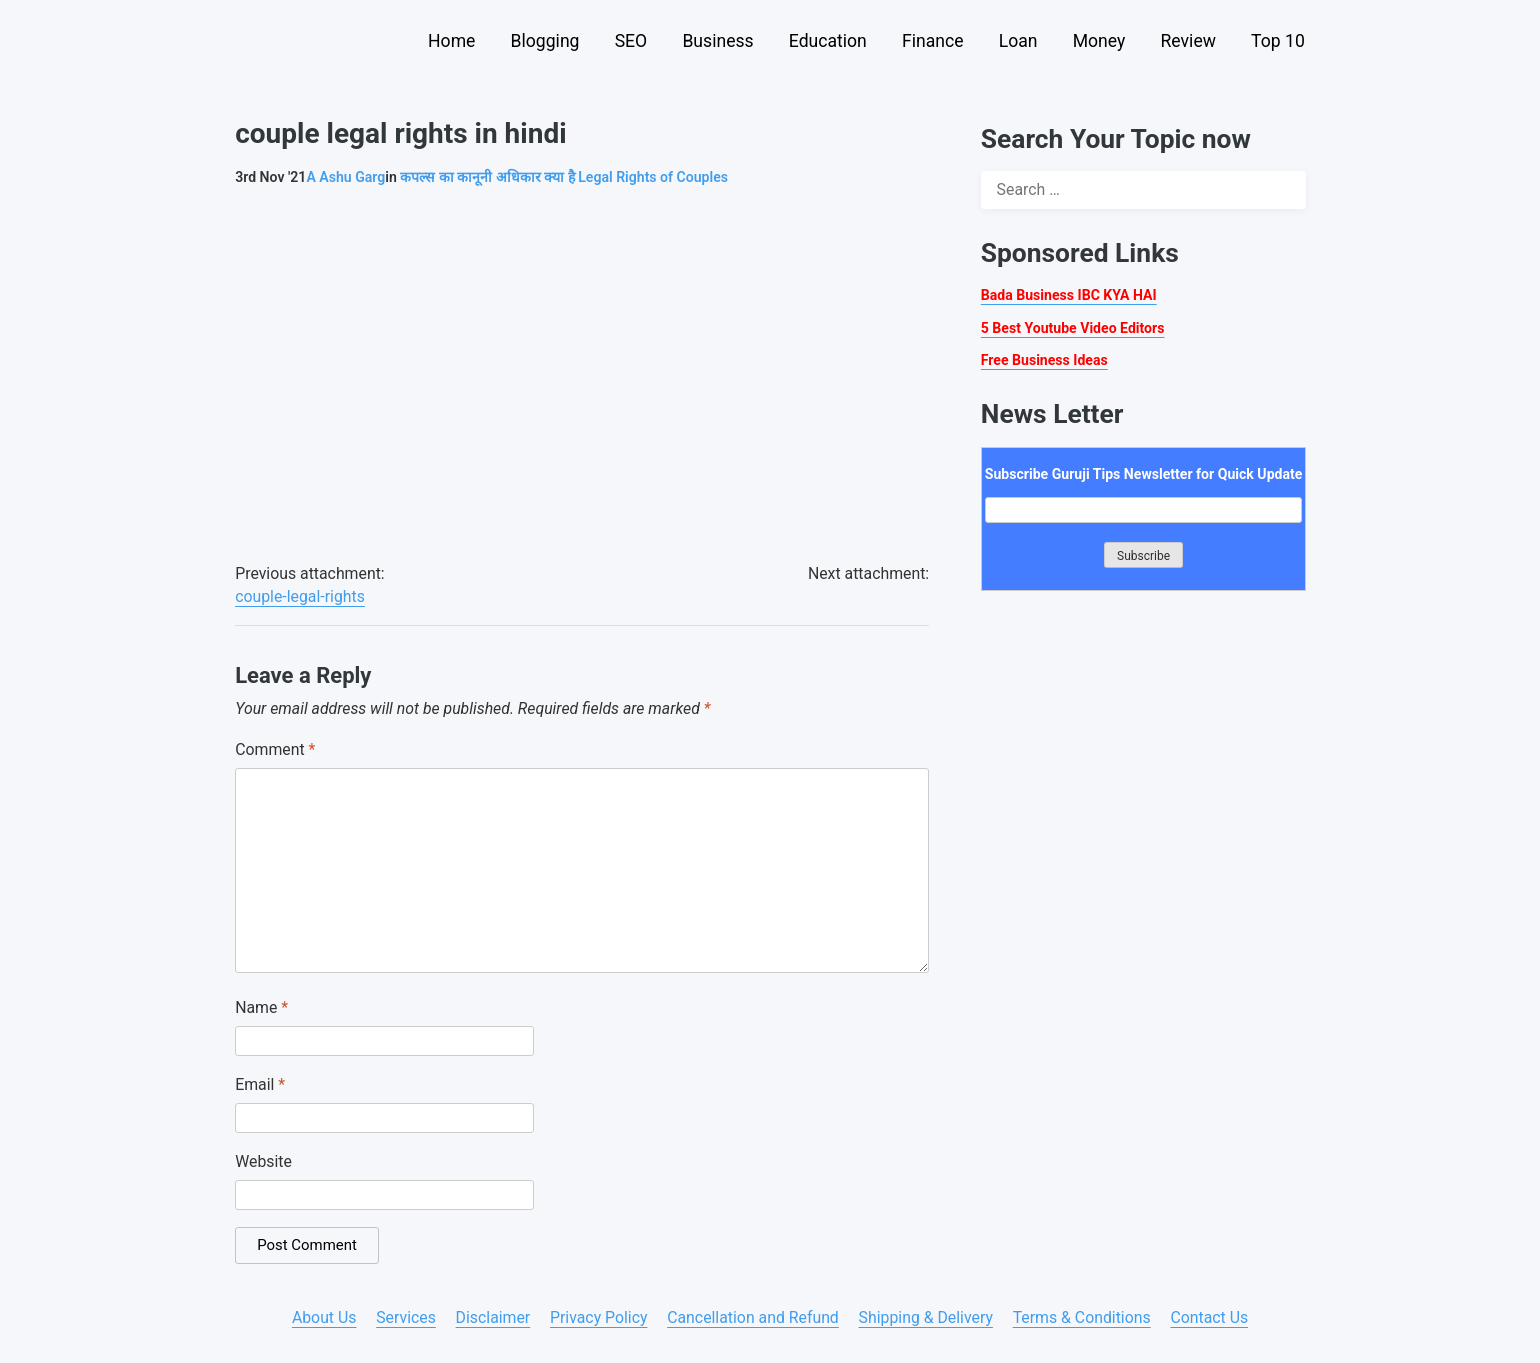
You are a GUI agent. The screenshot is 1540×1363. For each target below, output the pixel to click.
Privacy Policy (598, 1317)
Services (406, 1317)
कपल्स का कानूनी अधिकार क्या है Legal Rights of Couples (564, 177)
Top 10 (1278, 41)
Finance (933, 41)
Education (828, 41)
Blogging (545, 41)
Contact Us (1209, 1317)
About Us (324, 1317)
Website (263, 1161)
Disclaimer (493, 1317)
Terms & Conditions (1082, 1317)
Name (261, 1007)
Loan (1018, 41)
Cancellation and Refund (753, 1317)
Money (1099, 41)
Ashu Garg (345, 177)
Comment (275, 749)
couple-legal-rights (300, 596)
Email (260, 1084)
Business (717, 41)
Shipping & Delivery (926, 1317)
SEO (631, 41)
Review (1188, 41)
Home (451, 41)
